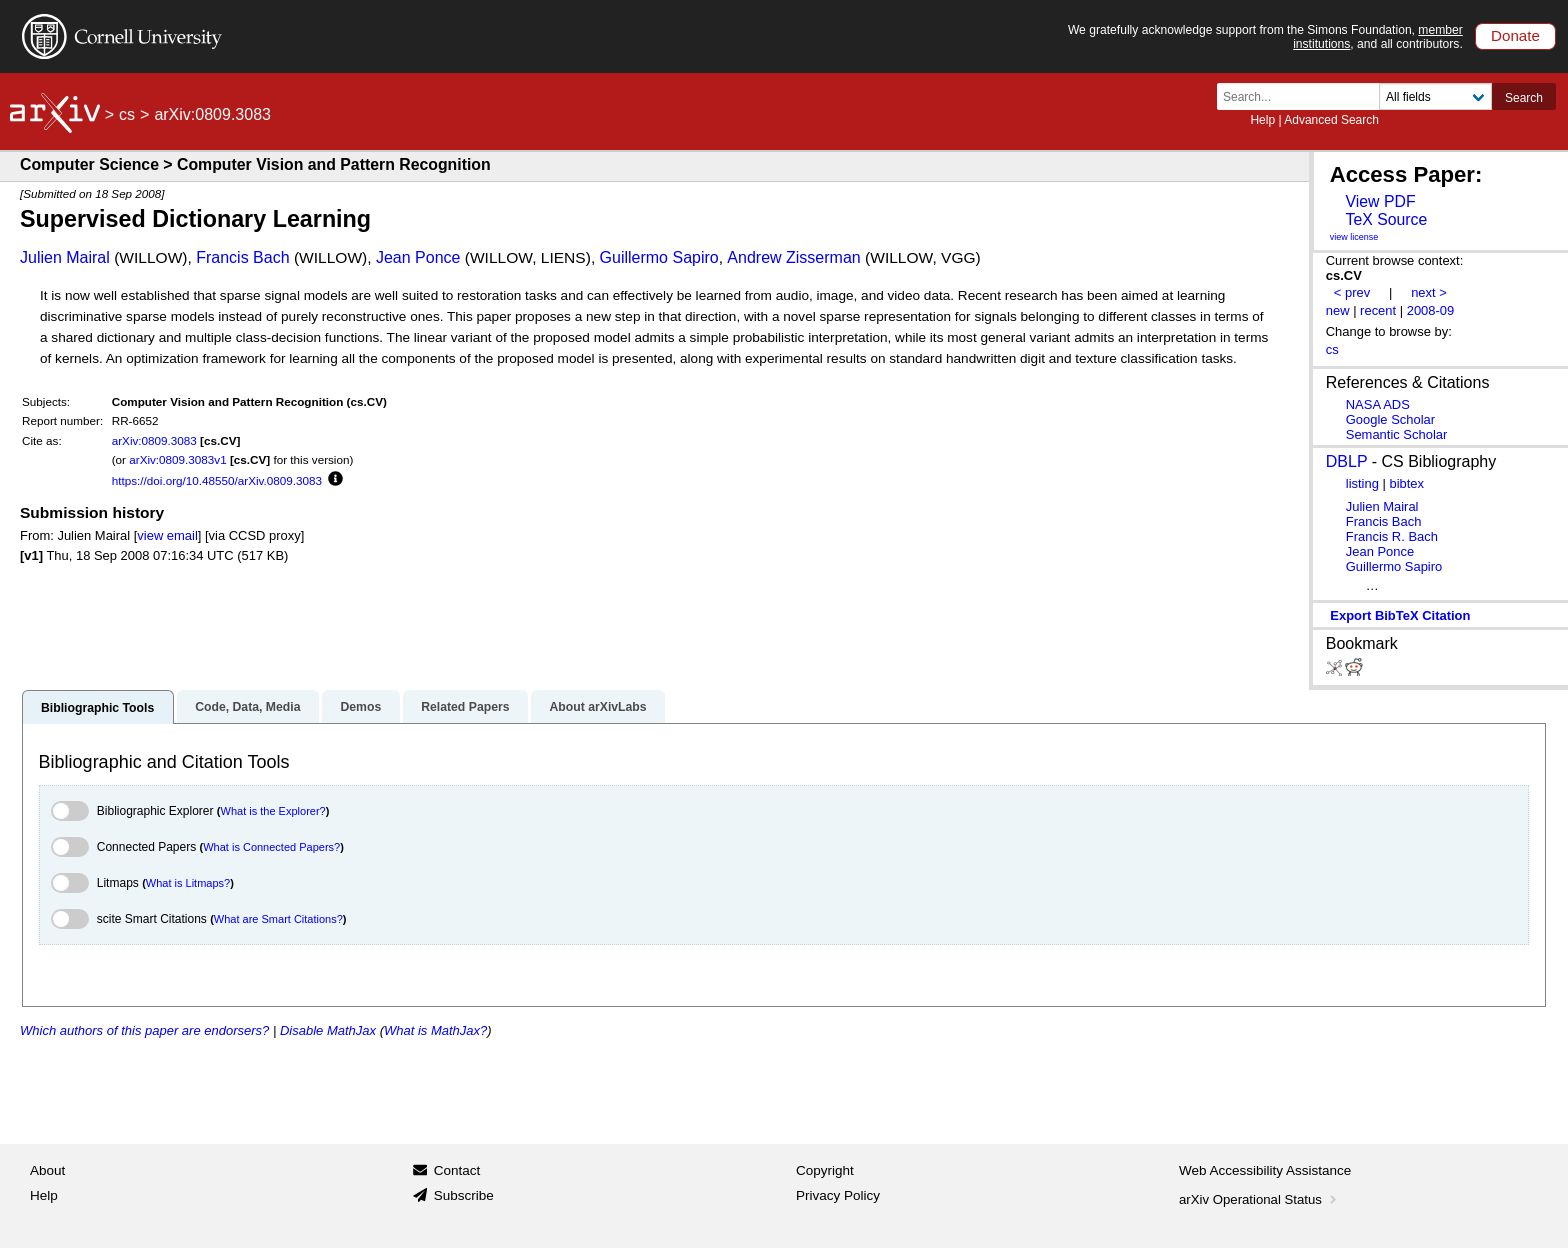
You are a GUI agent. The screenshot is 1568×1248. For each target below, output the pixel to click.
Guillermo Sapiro (659, 257)
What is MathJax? (435, 1030)
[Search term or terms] (1304, 96)
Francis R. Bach (1392, 536)
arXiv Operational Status (1259, 1199)
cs (127, 114)
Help (1262, 120)
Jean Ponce (418, 257)
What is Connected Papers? (271, 847)
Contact (457, 1170)
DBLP (1347, 461)
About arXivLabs (597, 707)
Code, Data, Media (247, 707)
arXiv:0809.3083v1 (177, 459)
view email (167, 535)
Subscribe (464, 1195)
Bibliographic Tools (97, 708)
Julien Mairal (65, 257)
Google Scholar (1390, 419)
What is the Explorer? (273, 811)
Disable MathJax (328, 1030)
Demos (360, 707)
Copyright (825, 1170)
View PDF (1380, 201)
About (47, 1170)
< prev (1352, 292)
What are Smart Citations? (278, 919)
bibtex (1406, 483)
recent (1378, 310)
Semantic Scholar (1397, 434)
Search (1524, 98)
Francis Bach (242, 257)
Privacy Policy (838, 1195)
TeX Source (1386, 219)
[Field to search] (1435, 96)
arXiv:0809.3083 (154, 440)
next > (1429, 292)
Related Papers (465, 707)
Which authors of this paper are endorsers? (144, 1030)
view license (1354, 237)
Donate (1515, 35)
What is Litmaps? (188, 883)
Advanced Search (1331, 120)
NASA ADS (1378, 404)
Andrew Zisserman (793, 257)
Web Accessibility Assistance (1265, 1170)
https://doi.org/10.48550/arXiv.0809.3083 (217, 480)
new (1338, 310)
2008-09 (1431, 310)
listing (1362, 483)
